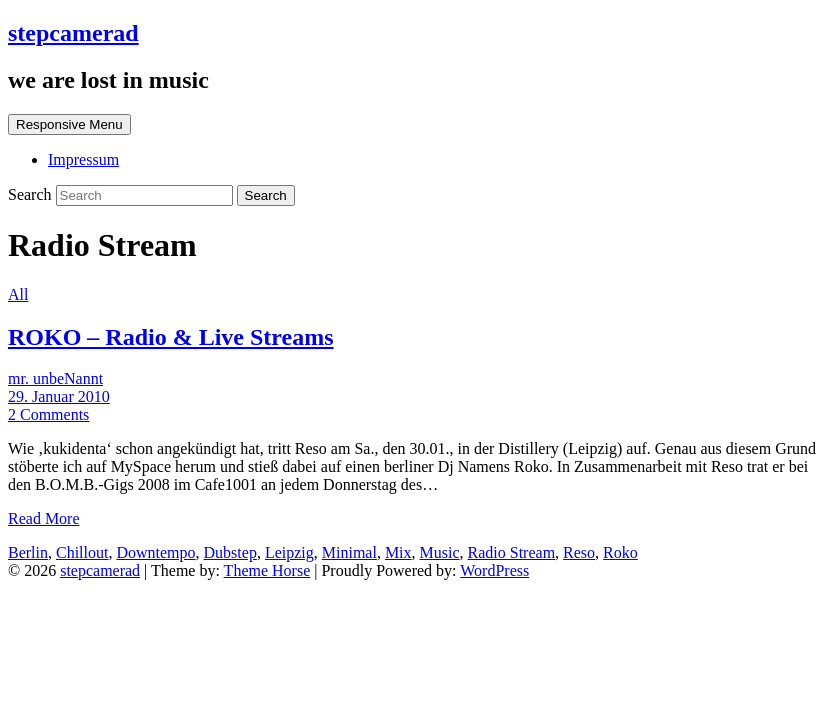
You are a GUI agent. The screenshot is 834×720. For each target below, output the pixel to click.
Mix (398, 552)
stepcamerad (73, 33)
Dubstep (230, 552)
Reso (579, 552)
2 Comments (48, 414)
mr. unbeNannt (55, 378)
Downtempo (155, 552)
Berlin (28, 552)
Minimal (349, 552)
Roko (620, 552)
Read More (44, 518)
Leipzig (289, 552)
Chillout (82, 552)
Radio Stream (512, 552)
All (18, 294)
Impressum (83, 159)
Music (440, 552)
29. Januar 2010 (59, 396)
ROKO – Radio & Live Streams (171, 337)
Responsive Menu (69, 124)
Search (32, 194)
